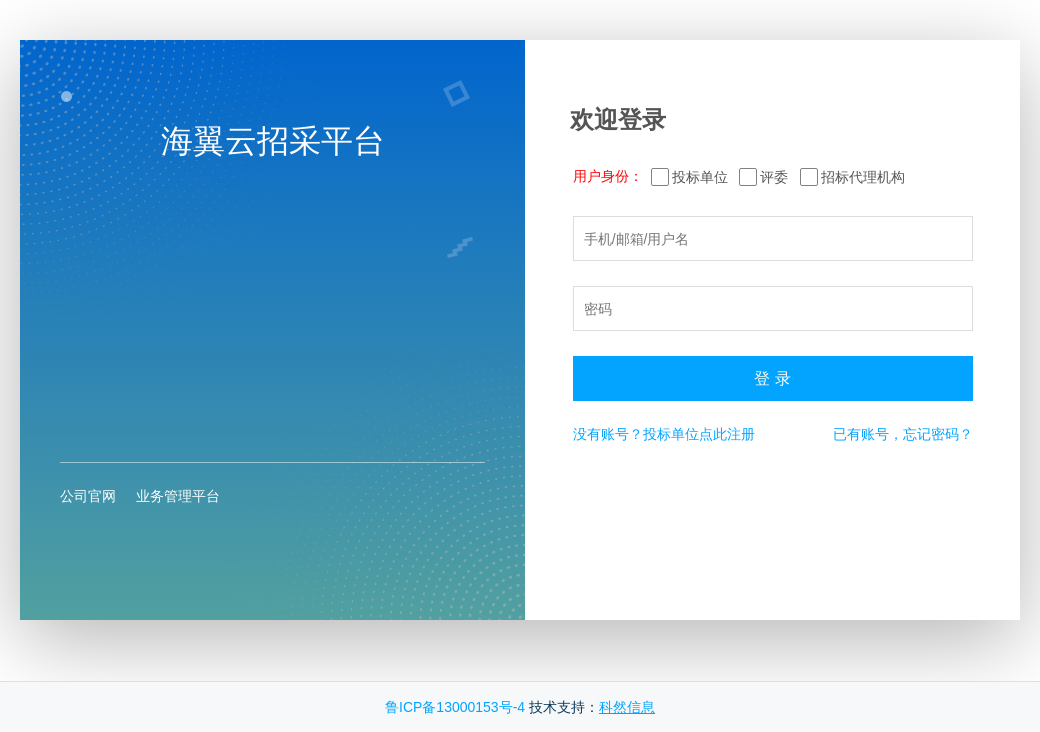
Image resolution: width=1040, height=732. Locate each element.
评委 (774, 177)
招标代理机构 (863, 177)
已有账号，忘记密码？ (903, 434)
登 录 (772, 378)
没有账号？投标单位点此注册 (664, 434)
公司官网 (88, 496)
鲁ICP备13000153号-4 (455, 707)
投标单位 (700, 177)
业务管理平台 (178, 496)
